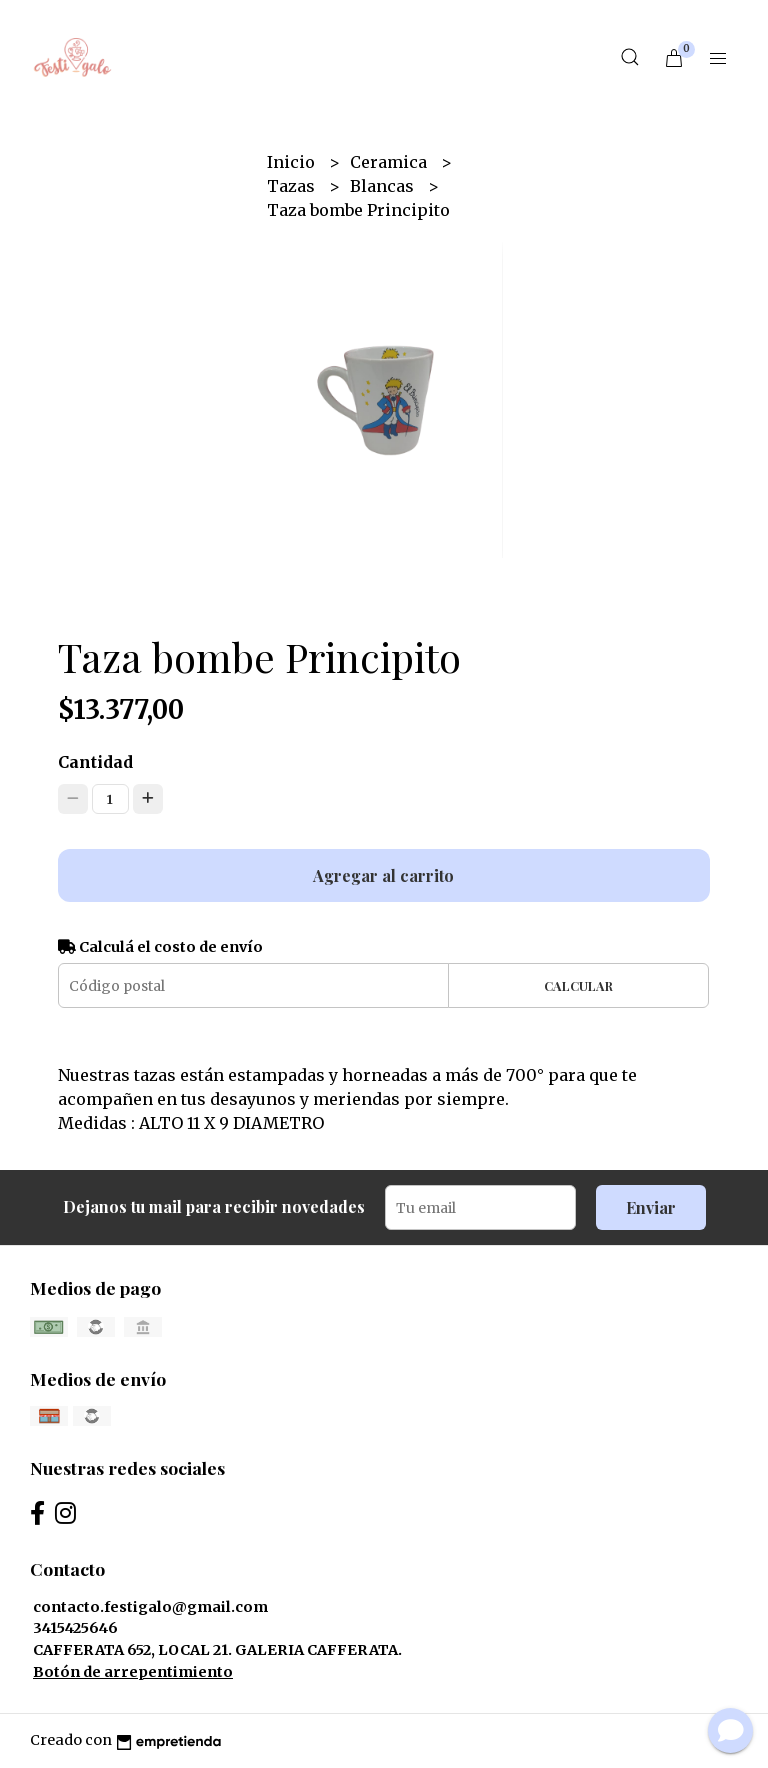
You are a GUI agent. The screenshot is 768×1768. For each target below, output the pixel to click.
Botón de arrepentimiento (133, 1672)
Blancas (384, 186)
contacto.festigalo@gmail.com (150, 1607)
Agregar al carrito (383, 875)
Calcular (578, 985)
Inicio (293, 162)
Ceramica (390, 162)
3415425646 (75, 1628)
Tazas (293, 186)
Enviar (651, 1207)
